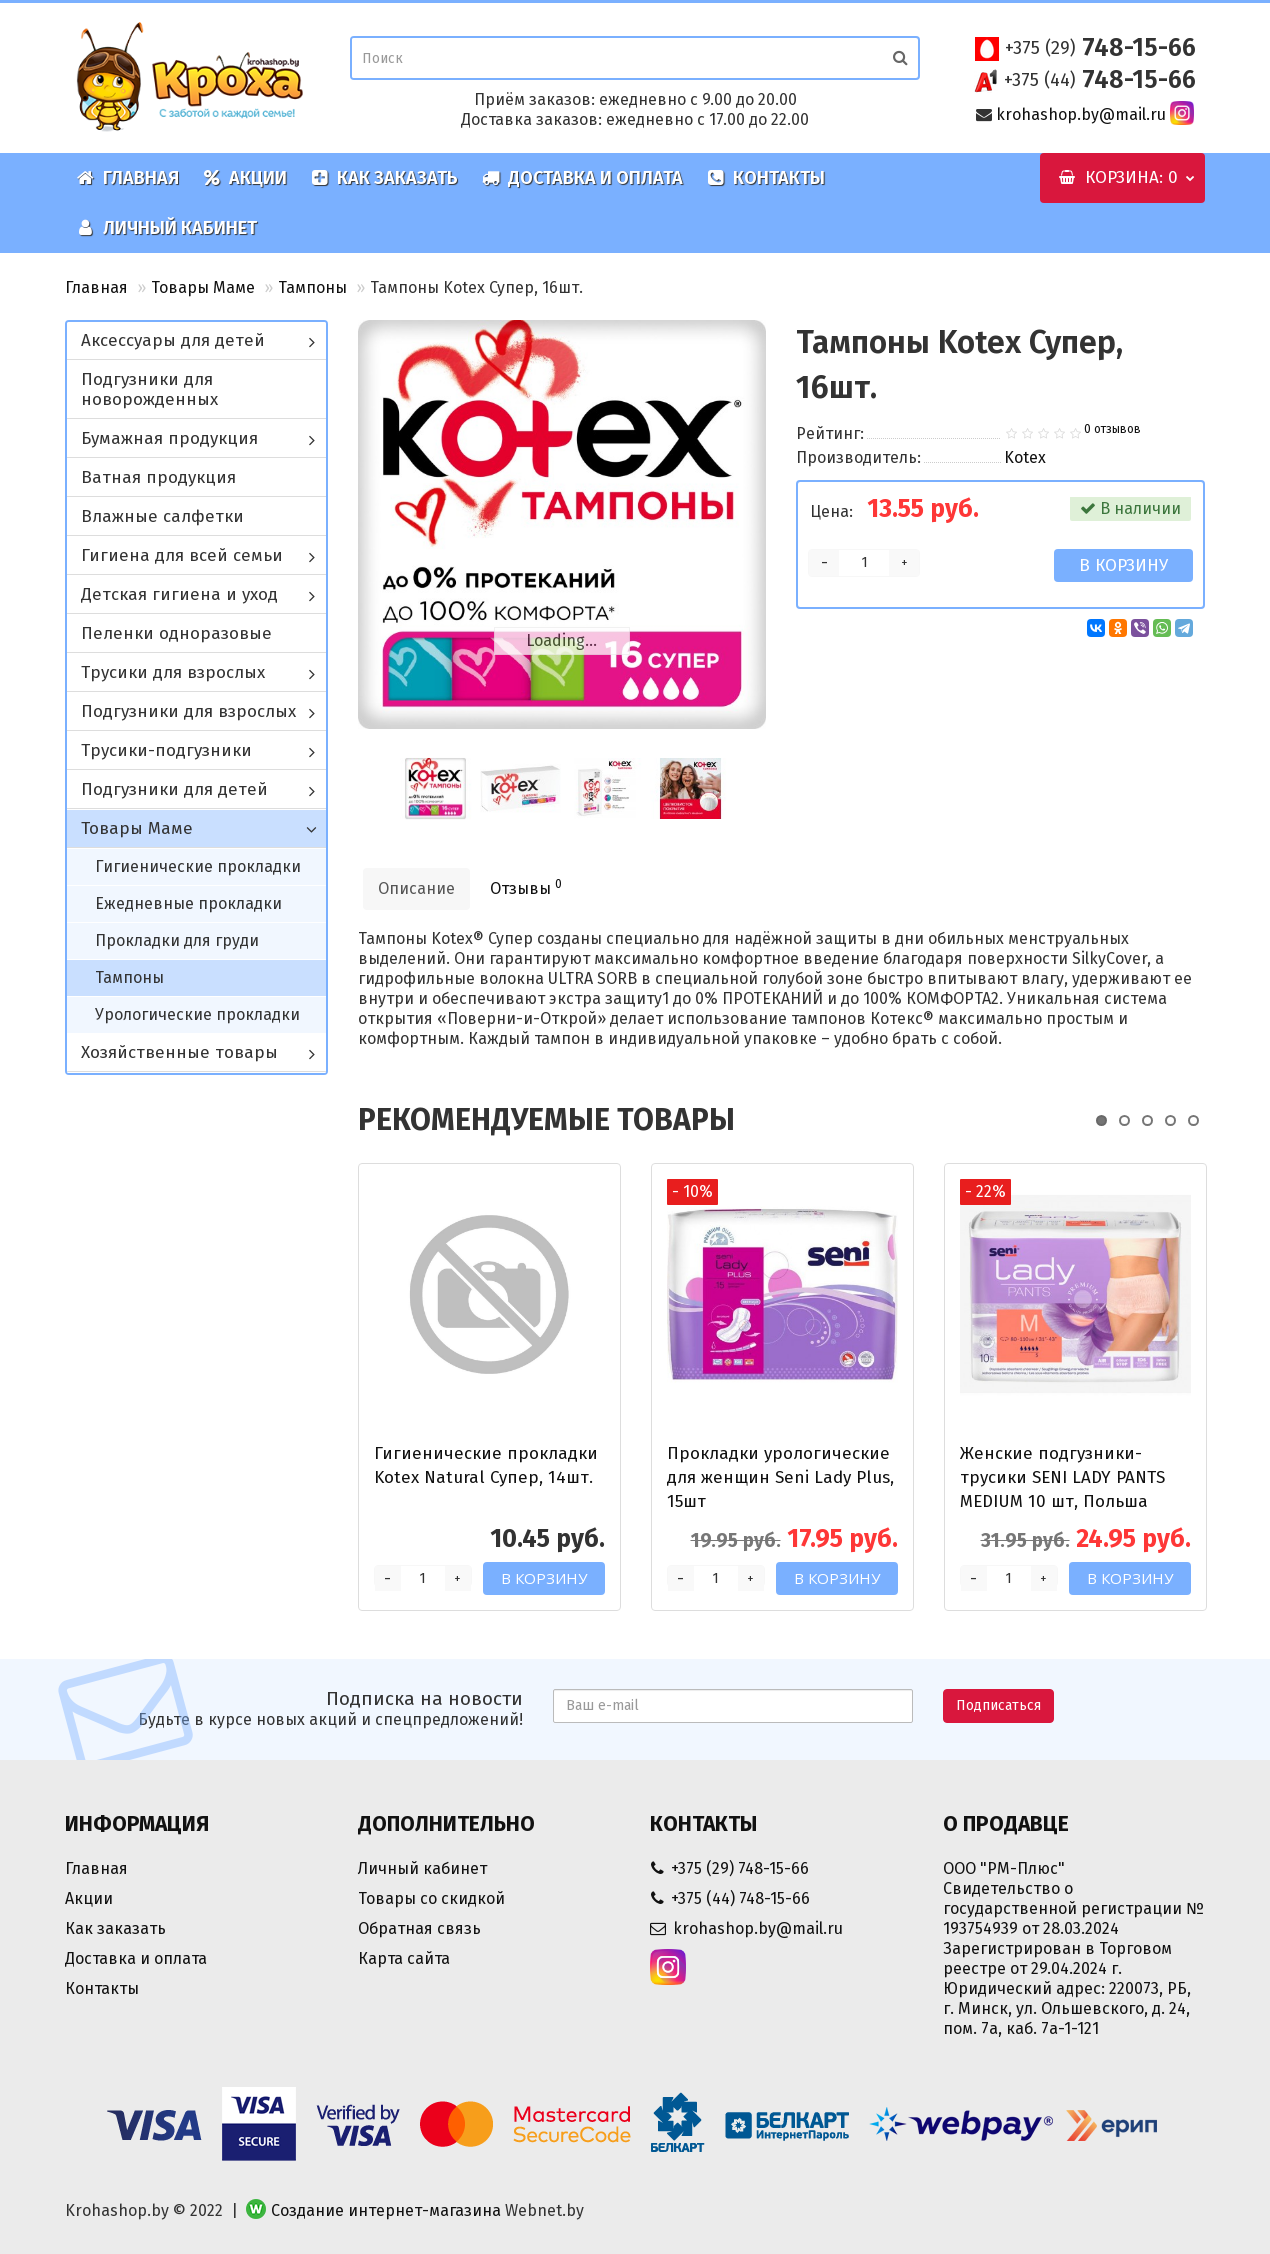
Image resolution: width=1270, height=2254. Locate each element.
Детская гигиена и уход (179, 594)
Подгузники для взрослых (188, 711)
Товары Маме (203, 287)
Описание (416, 888)
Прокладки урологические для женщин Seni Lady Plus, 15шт (780, 1477)
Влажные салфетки (162, 516)
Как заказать (384, 178)
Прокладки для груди (177, 940)
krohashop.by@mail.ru (1081, 114)
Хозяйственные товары (179, 1052)
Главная (128, 178)
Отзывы (526, 887)
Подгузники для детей (174, 789)
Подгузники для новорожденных (149, 389)
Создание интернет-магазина (386, 2210)
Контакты (766, 178)
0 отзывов (1112, 429)
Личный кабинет (167, 228)
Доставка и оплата (582, 178)
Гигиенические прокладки (198, 866)
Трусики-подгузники (166, 750)
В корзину (1123, 565)
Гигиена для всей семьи (182, 555)
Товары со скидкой (431, 1898)
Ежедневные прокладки (188, 903)
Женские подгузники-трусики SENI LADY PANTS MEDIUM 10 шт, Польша (1062, 1477)
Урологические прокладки (197, 1014)
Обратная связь (419, 1928)
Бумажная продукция (169, 438)
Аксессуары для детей (173, 340)
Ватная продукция (158, 477)
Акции (245, 178)
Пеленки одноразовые (176, 633)
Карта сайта (404, 1958)
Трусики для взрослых (173, 672)
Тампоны (312, 287)
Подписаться (998, 1705)
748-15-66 (1100, 48)
